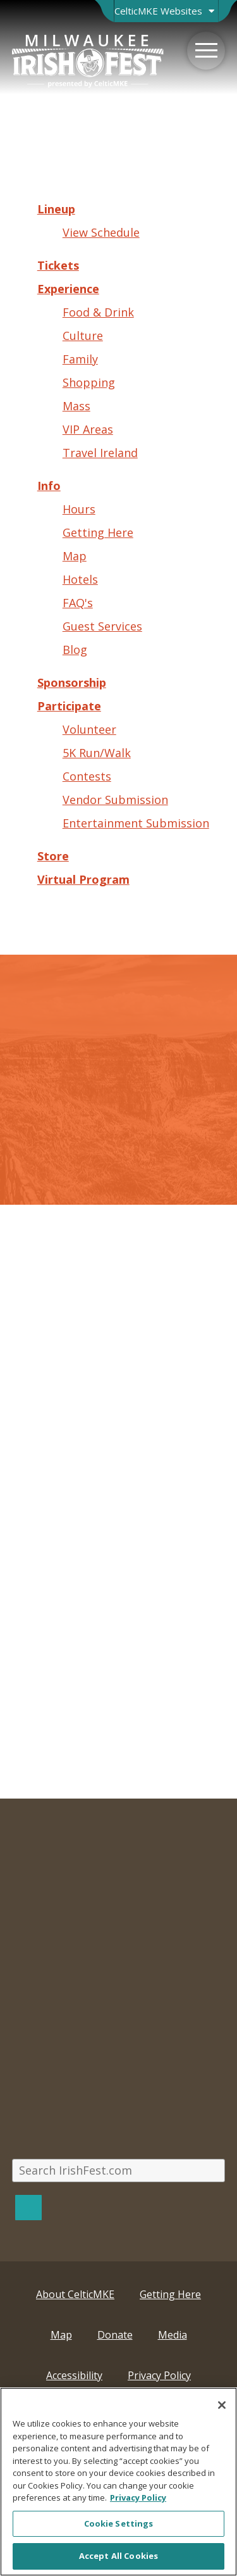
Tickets (58, 265)
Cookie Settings (119, 2523)
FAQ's (78, 602)
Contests (87, 776)
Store (53, 856)
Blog (75, 649)
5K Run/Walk (97, 752)
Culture (83, 335)
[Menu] (206, 51)
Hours (79, 509)
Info (49, 485)
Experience (68, 288)
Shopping (89, 382)
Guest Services (102, 626)
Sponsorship (71, 682)
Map (75, 555)
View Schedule (101, 232)
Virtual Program (83, 879)
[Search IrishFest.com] (119, 2170)
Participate (69, 705)
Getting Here (98, 532)
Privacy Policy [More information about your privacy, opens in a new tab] (138, 2497)
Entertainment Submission (136, 823)
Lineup (56, 209)
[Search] (28, 2207)
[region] (118, 2481)
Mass (76, 405)
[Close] (222, 2405)
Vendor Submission (115, 799)
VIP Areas (88, 429)
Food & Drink (98, 312)
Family (80, 359)
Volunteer (89, 729)
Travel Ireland (100, 452)
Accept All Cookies (118, 2555)
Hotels (80, 579)
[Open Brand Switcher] (166, 11)
